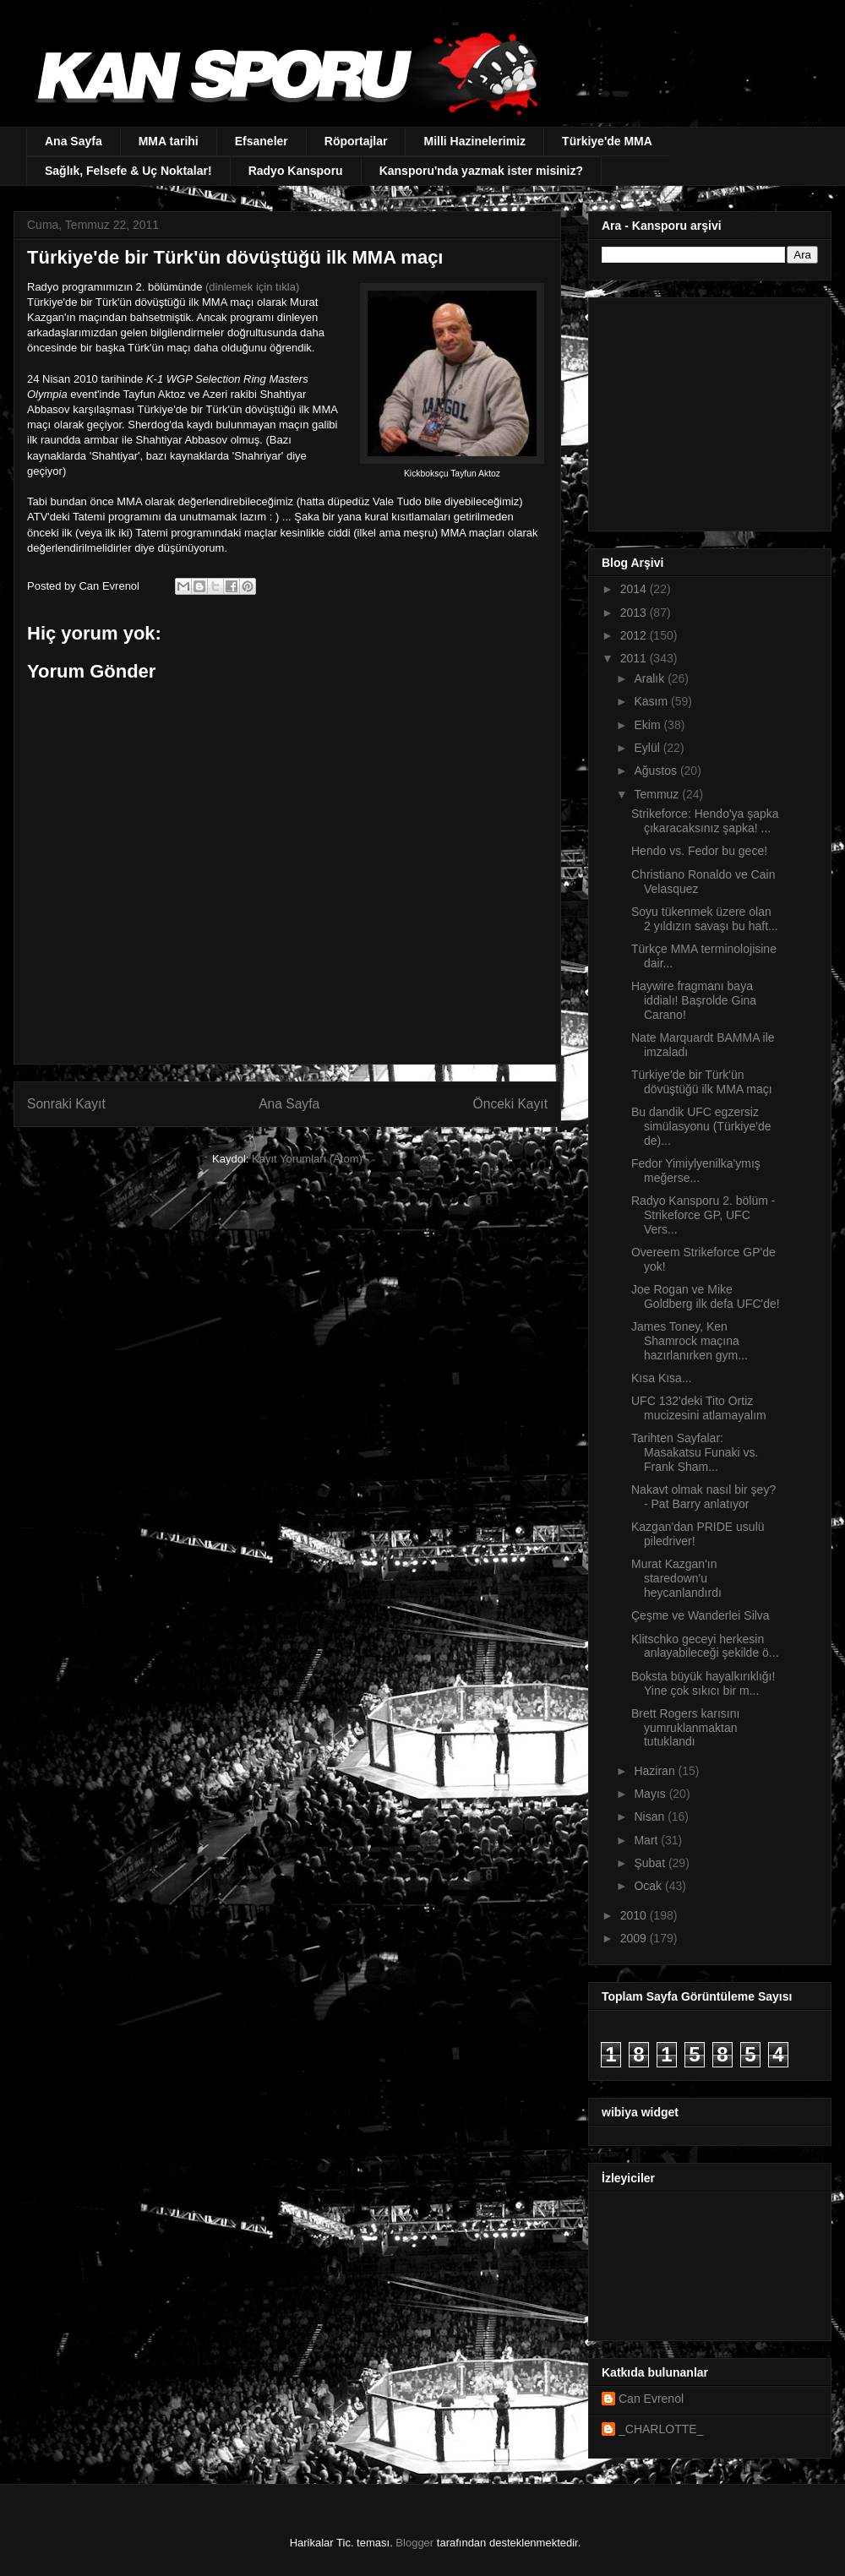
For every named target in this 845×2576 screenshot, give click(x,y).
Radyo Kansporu (295, 170)
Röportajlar (356, 141)
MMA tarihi (169, 141)
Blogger (414, 2542)
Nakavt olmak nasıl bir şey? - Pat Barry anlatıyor (703, 1497)
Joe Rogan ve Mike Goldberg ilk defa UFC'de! (705, 1296)
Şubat (651, 1863)
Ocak (649, 1886)
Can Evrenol (651, 2398)
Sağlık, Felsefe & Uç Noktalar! (128, 170)
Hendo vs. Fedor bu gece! (699, 851)
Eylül (648, 747)
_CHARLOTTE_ (661, 2429)
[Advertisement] (707, 409)
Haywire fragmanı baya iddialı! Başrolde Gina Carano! (693, 1000)
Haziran (656, 1771)
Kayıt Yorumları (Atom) (307, 1158)
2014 (635, 589)
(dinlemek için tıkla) (252, 286)
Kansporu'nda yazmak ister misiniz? (481, 170)
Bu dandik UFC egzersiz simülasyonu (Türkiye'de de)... (701, 1126)
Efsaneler (261, 141)
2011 (635, 658)
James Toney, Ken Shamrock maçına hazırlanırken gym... (689, 1341)
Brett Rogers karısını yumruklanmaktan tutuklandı (685, 1728)
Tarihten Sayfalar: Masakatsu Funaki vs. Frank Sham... (694, 1452)
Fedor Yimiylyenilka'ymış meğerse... (695, 1171)
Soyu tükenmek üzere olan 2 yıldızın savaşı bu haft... (704, 919)
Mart (647, 1840)
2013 (635, 612)
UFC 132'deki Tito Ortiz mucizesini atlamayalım (698, 1408)
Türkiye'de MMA (607, 141)
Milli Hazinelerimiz (474, 141)
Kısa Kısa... (661, 1378)
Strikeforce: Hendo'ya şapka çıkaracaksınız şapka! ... (705, 821)
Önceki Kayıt (510, 1104)
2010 (635, 1915)
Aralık (651, 678)
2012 (635, 635)
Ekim (648, 725)
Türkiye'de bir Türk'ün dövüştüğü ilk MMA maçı (701, 1082)
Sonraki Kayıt (66, 1104)
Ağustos (656, 770)
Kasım (652, 701)
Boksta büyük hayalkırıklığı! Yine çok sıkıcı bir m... (703, 1683)
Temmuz (658, 794)
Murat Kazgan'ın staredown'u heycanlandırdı (676, 1578)
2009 (635, 1938)
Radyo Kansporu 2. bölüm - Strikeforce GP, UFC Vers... (703, 1215)
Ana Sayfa (73, 141)
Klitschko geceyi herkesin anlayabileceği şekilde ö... (705, 1646)
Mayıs (651, 1793)
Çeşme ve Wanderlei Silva (700, 1615)
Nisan (651, 1816)
